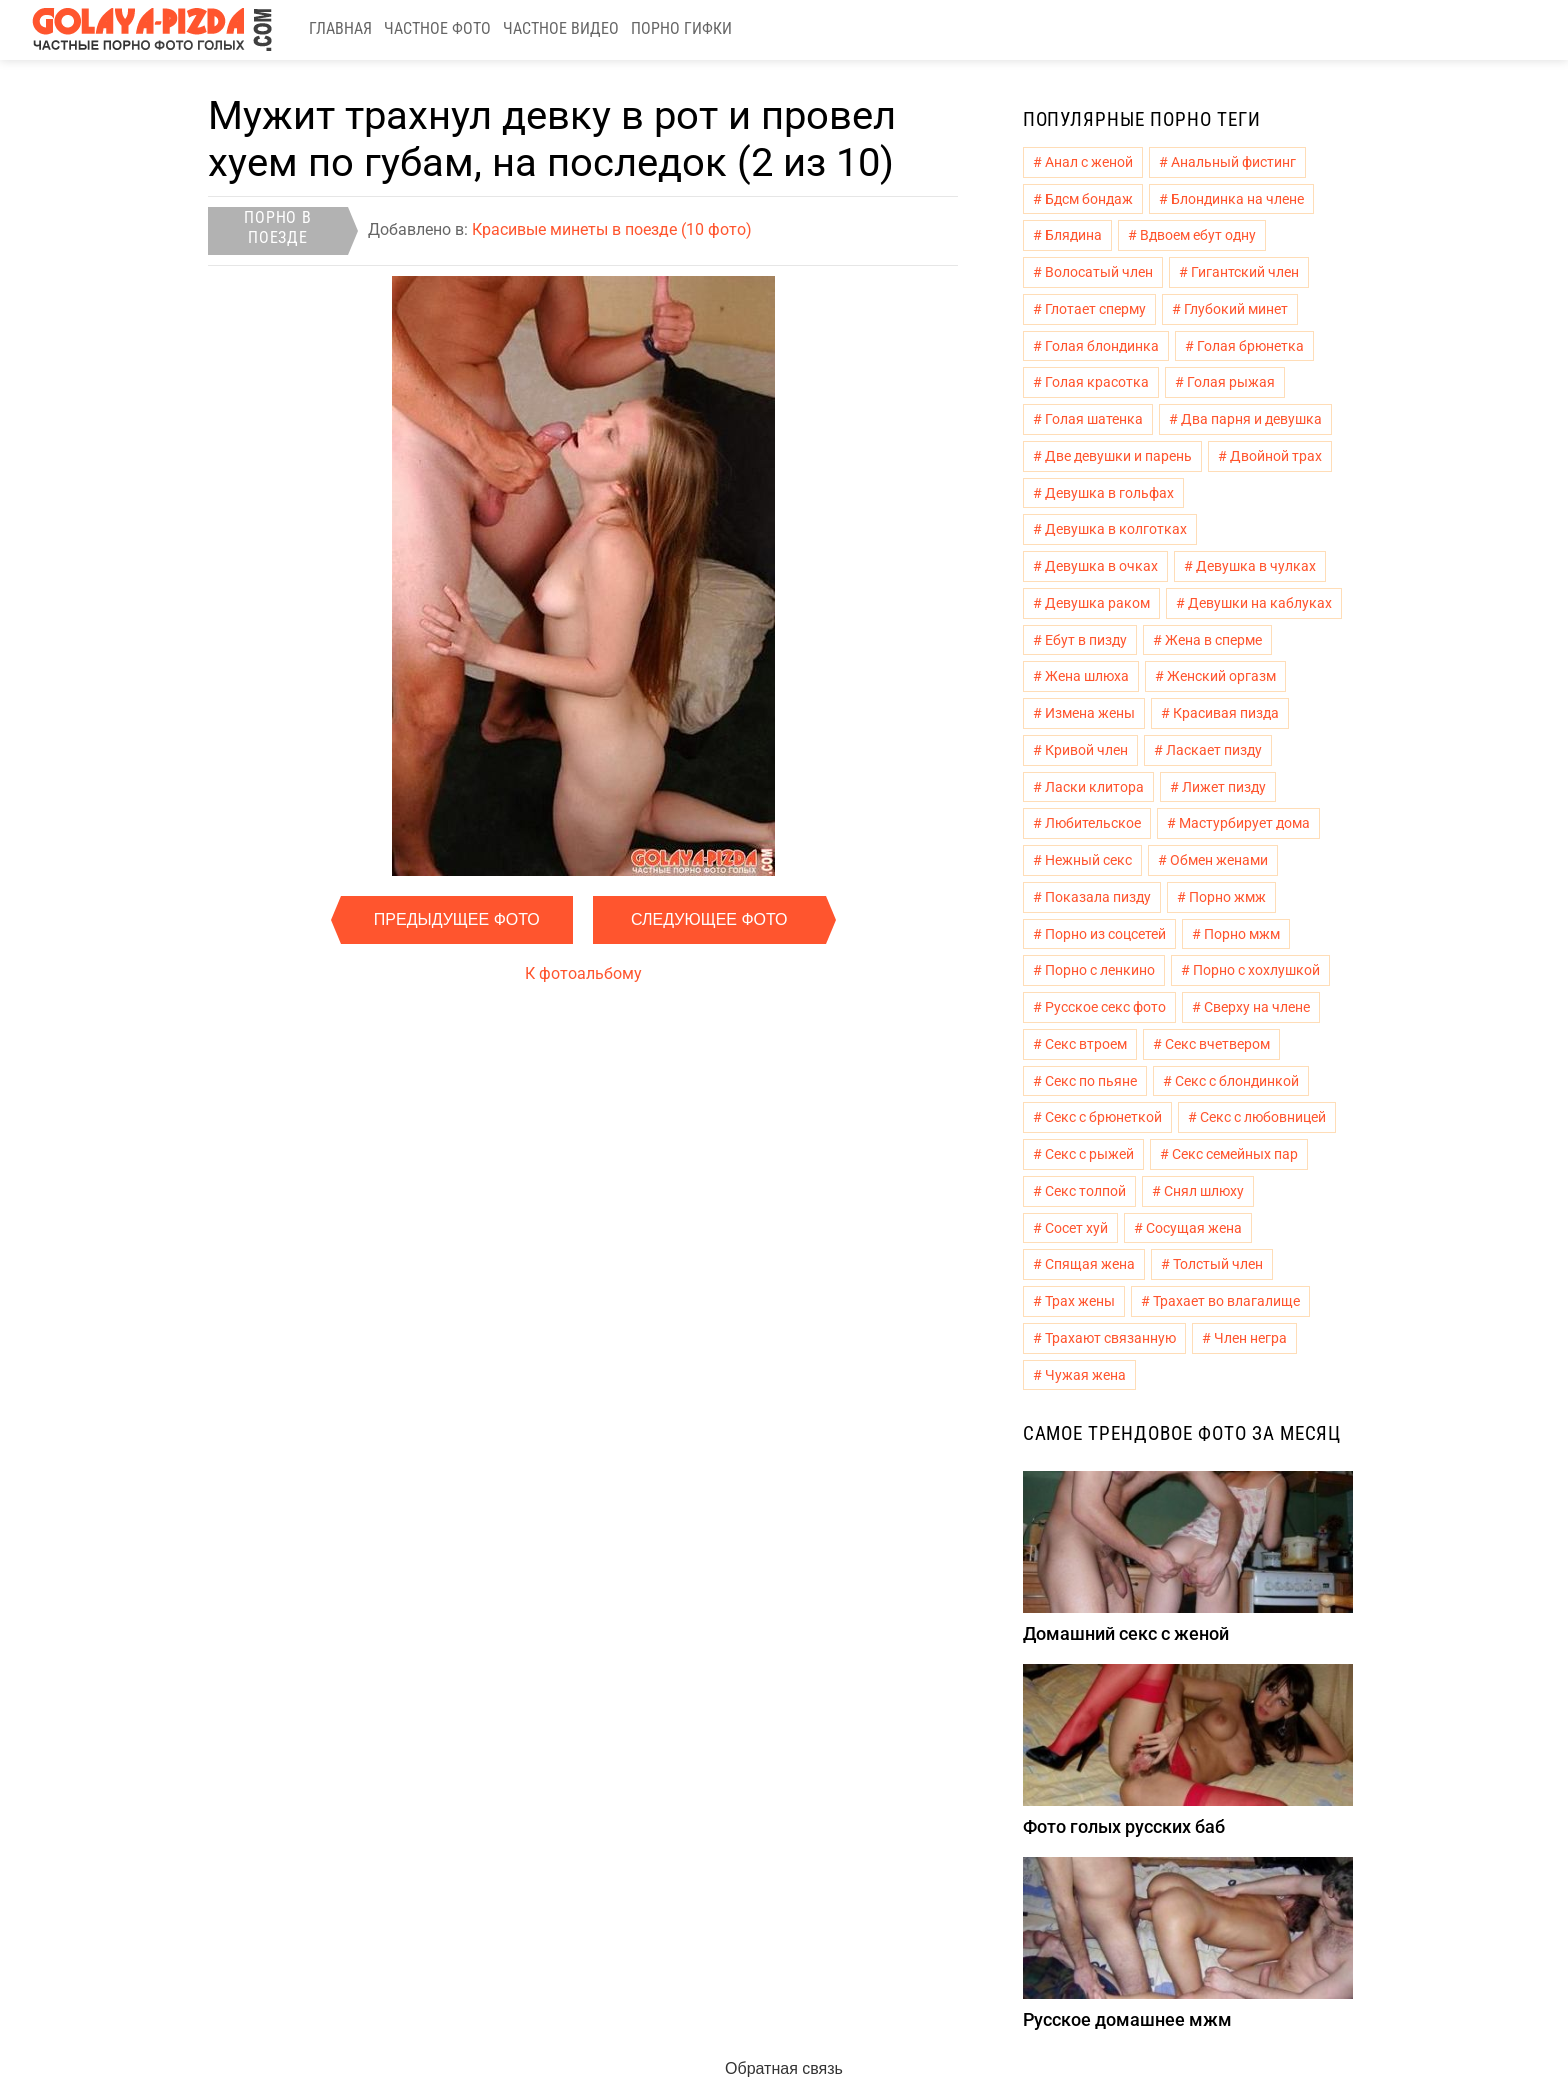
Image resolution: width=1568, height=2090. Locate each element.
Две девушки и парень (1118, 456)
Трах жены (1080, 1301)
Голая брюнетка (1250, 346)
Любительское (1093, 823)
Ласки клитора (1094, 787)
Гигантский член (1245, 272)
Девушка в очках (1101, 566)
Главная (340, 28)
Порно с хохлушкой (1256, 970)
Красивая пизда (1226, 713)
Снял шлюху (1204, 1191)
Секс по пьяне (1091, 1081)
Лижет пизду (1224, 787)
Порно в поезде (278, 227)
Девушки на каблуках (1260, 603)
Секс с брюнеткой (1103, 1117)
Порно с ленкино (1100, 970)
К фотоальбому (583, 973)
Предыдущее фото (457, 919)
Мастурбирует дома (1244, 823)
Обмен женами (1219, 860)
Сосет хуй (1076, 1228)
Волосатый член (1099, 272)
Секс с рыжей (1089, 1154)
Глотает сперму (1095, 309)
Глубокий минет (1236, 309)
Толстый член (1218, 1264)
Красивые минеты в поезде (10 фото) (612, 229)
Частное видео (561, 28)
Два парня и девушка (1251, 419)
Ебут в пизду (1086, 640)
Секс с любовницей (1263, 1117)
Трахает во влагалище (1226, 1301)
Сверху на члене (1257, 1007)
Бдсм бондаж (1089, 199)
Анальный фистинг (1233, 162)
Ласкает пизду (1214, 750)
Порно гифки (681, 28)
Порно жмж (1227, 897)
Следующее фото (709, 919)
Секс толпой (1085, 1191)
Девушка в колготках (1116, 529)
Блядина (1073, 235)
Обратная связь (784, 2068)
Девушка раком (1097, 603)
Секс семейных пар (1235, 1154)
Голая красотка (1097, 382)
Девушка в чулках (1256, 566)
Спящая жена (1090, 1264)
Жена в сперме (1213, 640)
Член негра (1250, 1338)
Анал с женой (1089, 162)
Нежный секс (1088, 860)
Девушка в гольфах (1109, 493)
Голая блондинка (1102, 346)
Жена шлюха (1087, 676)
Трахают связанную (1110, 1338)
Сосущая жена (1194, 1228)
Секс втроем (1086, 1044)
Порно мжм (1242, 934)
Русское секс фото (1105, 1007)
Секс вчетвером (1217, 1044)
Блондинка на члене (1237, 199)
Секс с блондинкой (1237, 1081)
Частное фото (437, 28)
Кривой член (1086, 750)
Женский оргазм (1221, 676)
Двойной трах (1276, 456)
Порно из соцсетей (1105, 934)
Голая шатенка (1094, 419)
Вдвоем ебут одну (1198, 235)
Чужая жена (1085, 1375)
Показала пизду (1098, 897)
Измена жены (1090, 713)
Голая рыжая (1231, 382)
